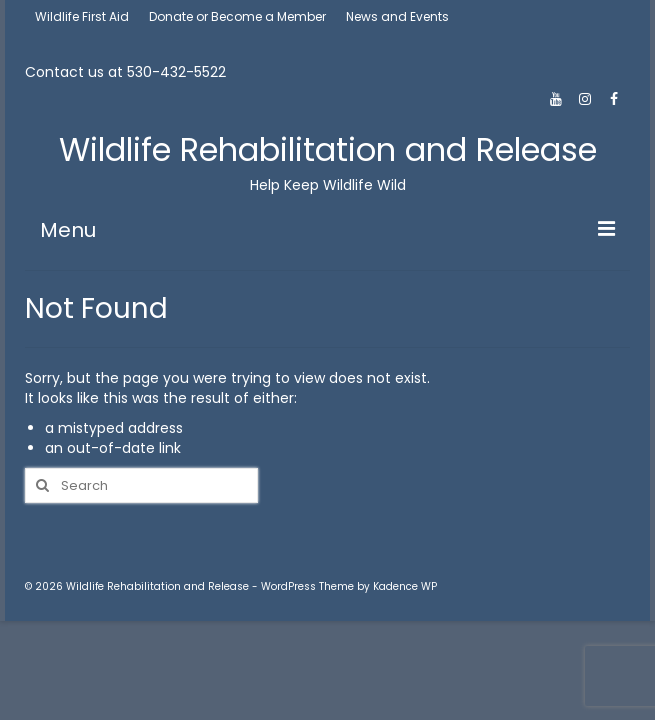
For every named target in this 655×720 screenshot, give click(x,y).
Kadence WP (405, 586)
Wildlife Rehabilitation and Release (328, 149)
